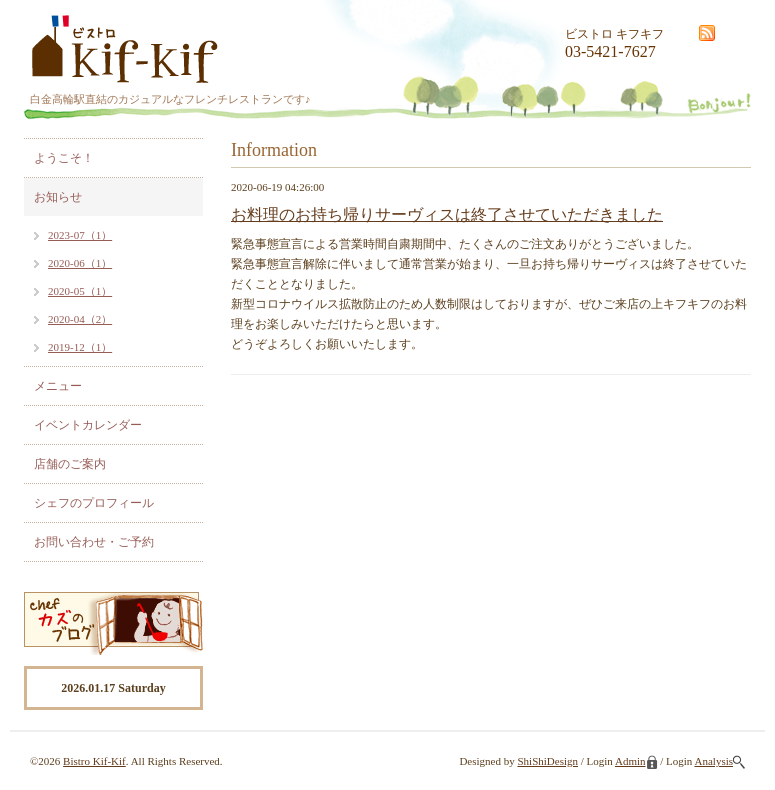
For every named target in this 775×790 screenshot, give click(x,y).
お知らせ (58, 197)
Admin (636, 761)
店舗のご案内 (70, 464)
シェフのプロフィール (94, 503)
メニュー (58, 386)
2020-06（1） (80, 263)
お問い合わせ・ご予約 (94, 542)
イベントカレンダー (88, 425)
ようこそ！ (64, 158)
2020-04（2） (80, 319)
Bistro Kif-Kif (94, 761)
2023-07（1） (80, 235)
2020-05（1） (80, 291)
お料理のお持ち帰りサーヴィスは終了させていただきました (447, 214)
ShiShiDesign (547, 761)
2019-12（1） (80, 347)
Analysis (720, 761)
